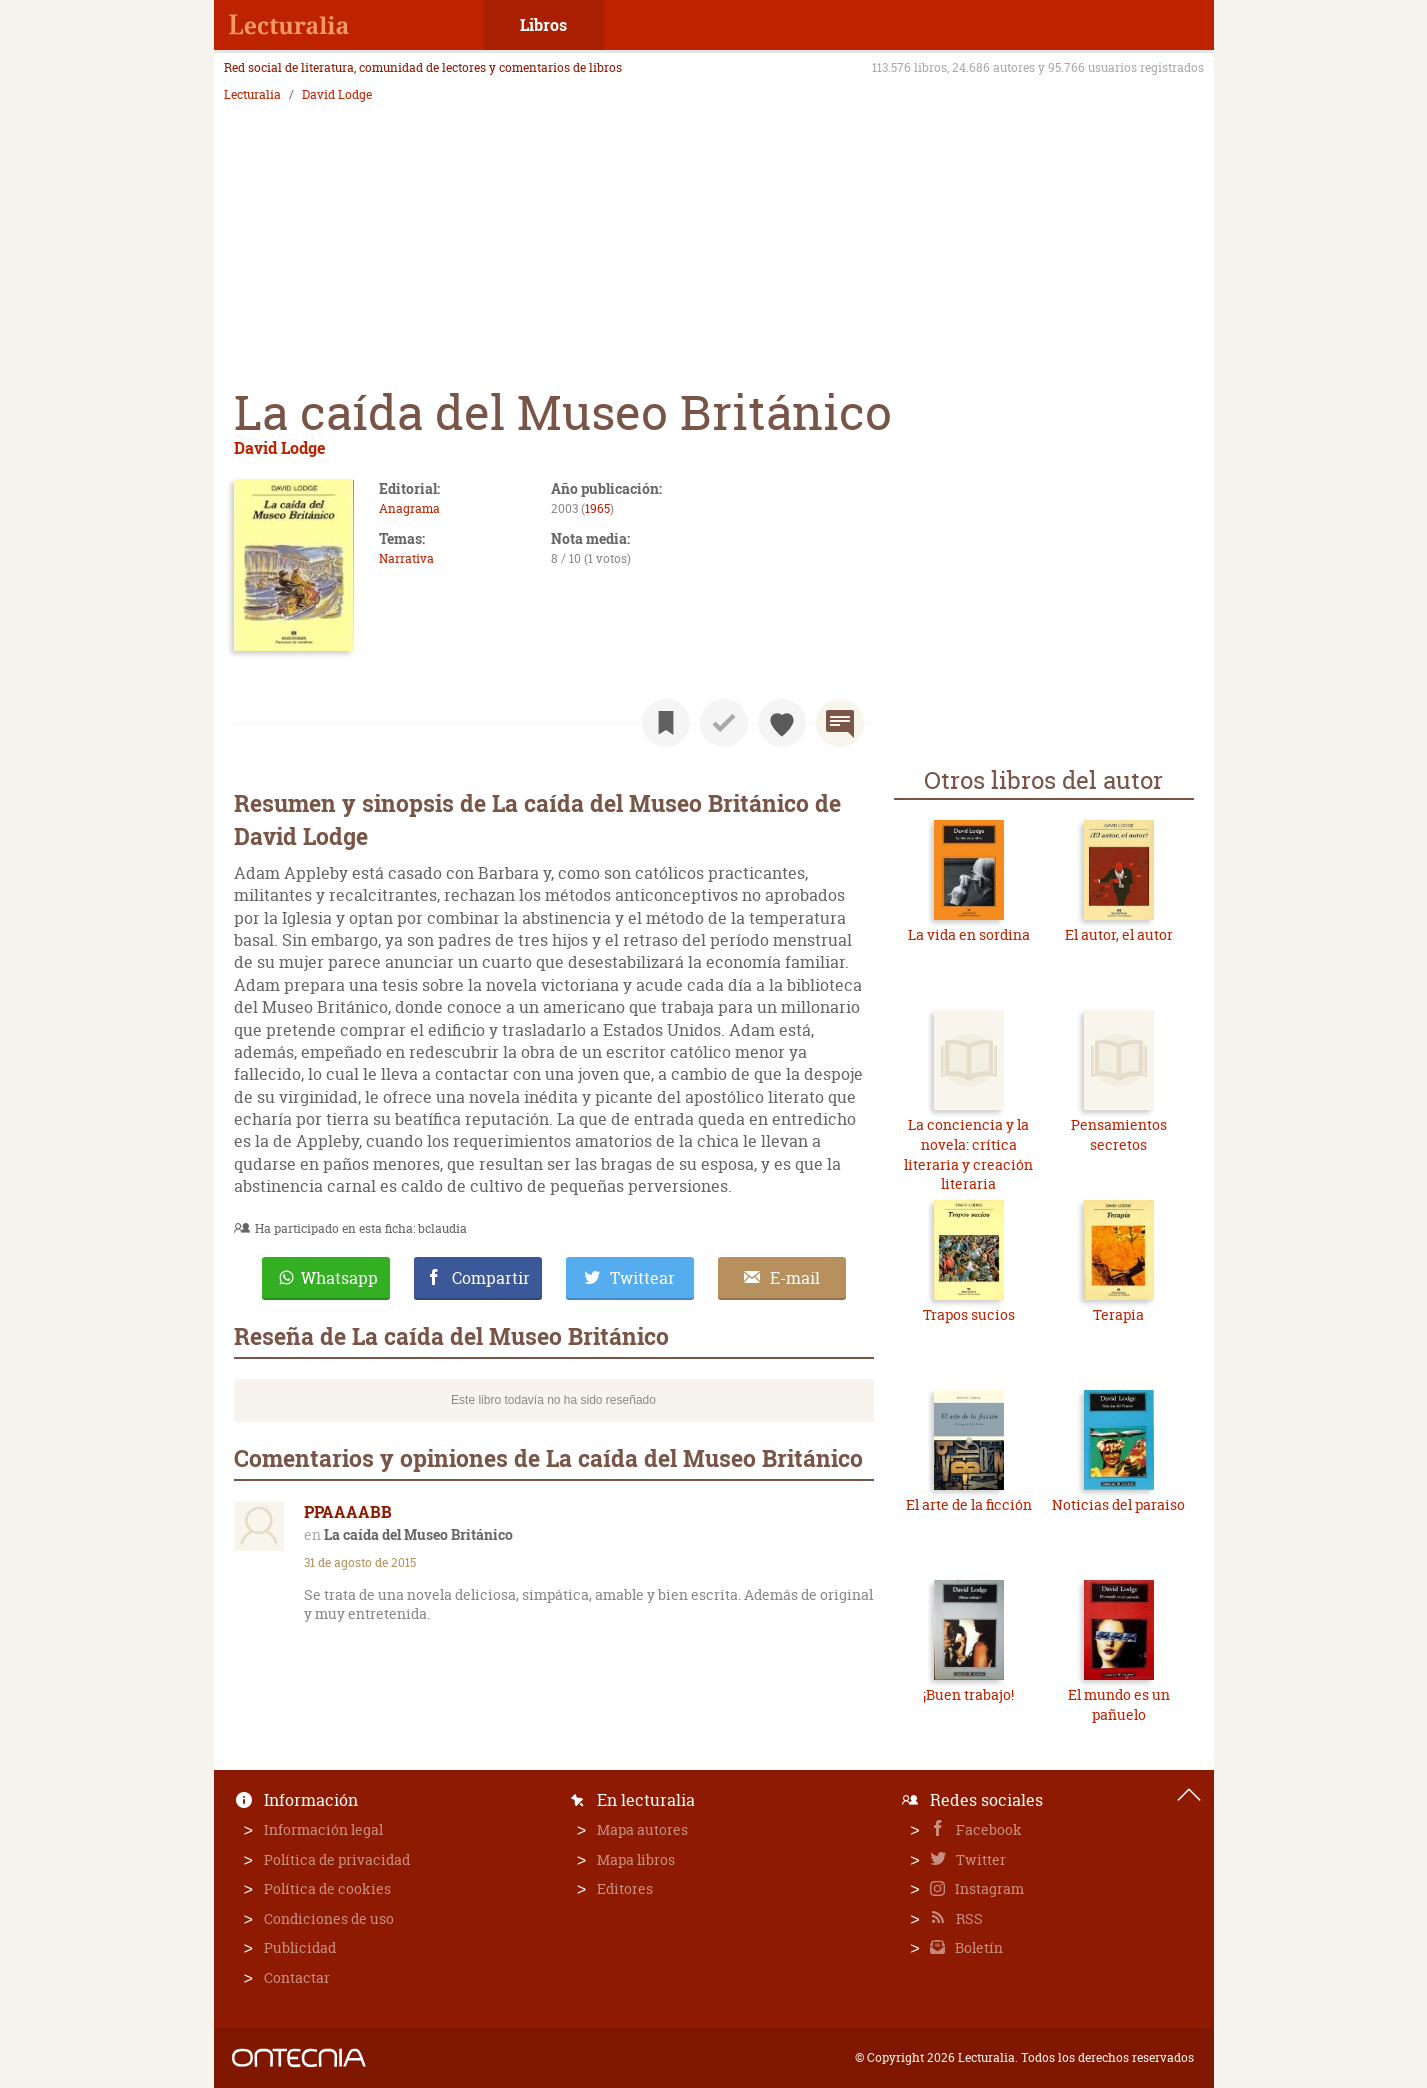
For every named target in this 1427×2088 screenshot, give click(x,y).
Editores (625, 1888)
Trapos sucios (969, 1314)
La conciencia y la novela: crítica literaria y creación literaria (968, 1154)
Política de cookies (327, 1888)
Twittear (642, 1278)
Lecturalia (252, 95)
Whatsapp (339, 1278)
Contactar (297, 1977)
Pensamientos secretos (1119, 1134)
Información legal (323, 1829)
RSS (968, 1918)
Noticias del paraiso (1118, 1504)
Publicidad (300, 1947)
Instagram (988, 1888)
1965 (597, 508)
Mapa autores (642, 1829)
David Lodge (337, 95)
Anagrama (409, 508)
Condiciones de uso (329, 1918)
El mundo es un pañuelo (1119, 1704)
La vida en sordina (969, 934)
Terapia (1118, 1314)
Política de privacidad (337, 1859)
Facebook (987, 1829)
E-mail (795, 1278)
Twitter (979, 1859)
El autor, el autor (1119, 934)
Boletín (977, 1947)
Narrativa (406, 558)
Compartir (491, 1278)
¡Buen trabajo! (968, 1694)
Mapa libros (636, 1859)
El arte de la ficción (969, 1504)
